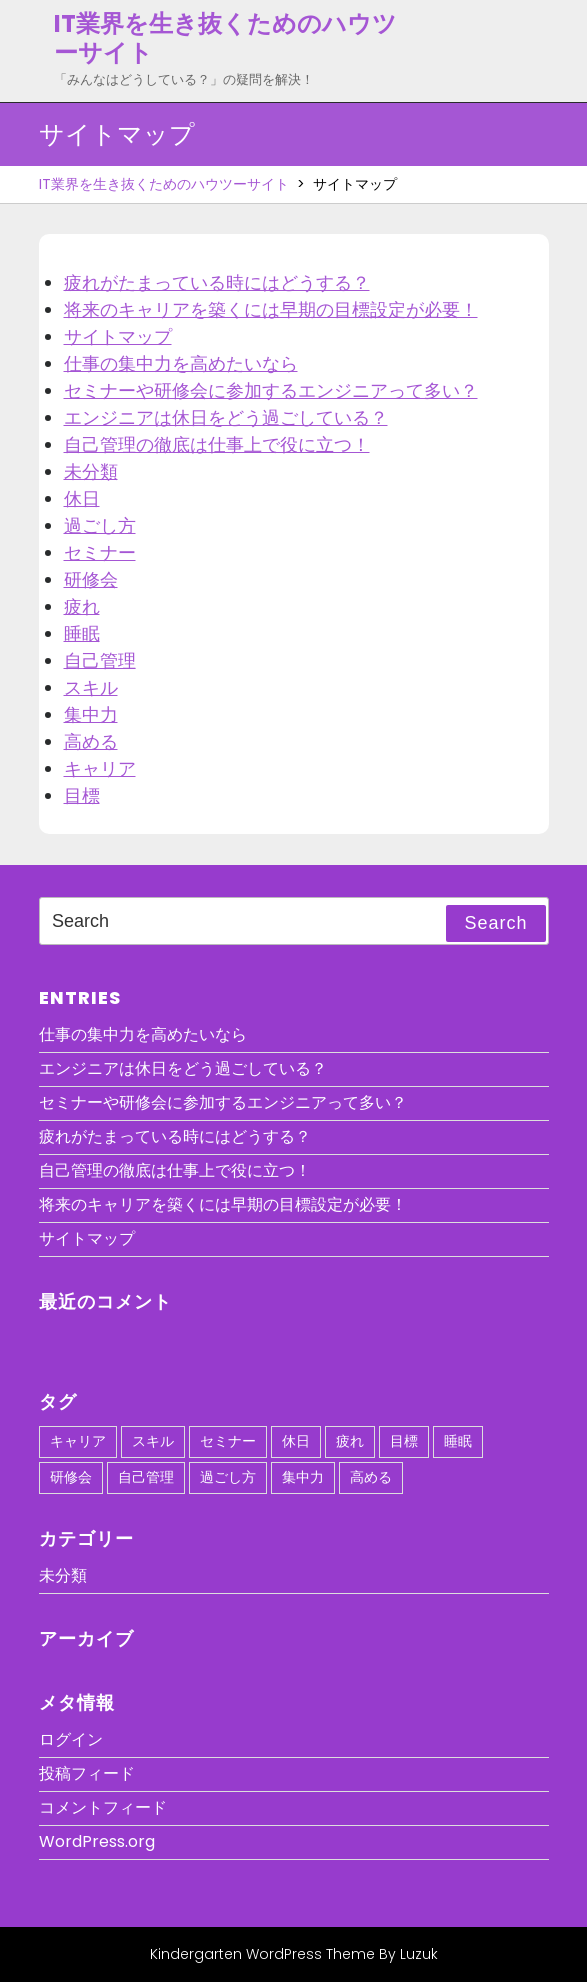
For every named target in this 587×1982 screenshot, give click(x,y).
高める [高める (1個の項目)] (371, 1477)
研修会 (91, 579)
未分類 (91, 471)
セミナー (100, 552)
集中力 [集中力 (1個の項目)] (303, 1477)
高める (91, 741)
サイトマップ (118, 336)
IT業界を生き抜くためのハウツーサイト (225, 38)
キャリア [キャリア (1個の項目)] (78, 1441)
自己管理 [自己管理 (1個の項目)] (146, 1477)
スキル (91, 687)
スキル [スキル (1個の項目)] (153, 1441)
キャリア (100, 768)
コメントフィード (103, 1807)
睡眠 (82, 633)
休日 (82, 498)
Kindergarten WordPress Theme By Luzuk (294, 1954)
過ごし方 (100, 525)
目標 (82, 795)
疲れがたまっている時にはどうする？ (217, 282)
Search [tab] (495, 923)
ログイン (71, 1739)
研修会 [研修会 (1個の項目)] (71, 1477)
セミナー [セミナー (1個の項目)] (228, 1441)
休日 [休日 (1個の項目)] (296, 1441)
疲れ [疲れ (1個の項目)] (350, 1441)
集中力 (91, 714)
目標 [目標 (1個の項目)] (404, 1441)
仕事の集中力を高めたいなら (181, 363)
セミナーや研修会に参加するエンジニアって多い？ (271, 390)
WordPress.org (97, 1841)
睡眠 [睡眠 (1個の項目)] (458, 1441)
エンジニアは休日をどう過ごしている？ (226, 417)
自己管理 (100, 660)
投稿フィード (87, 1773)
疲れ (82, 606)
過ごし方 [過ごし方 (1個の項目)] (228, 1477)
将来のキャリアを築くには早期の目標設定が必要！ (271, 309)
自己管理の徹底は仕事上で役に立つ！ (217, 444)
